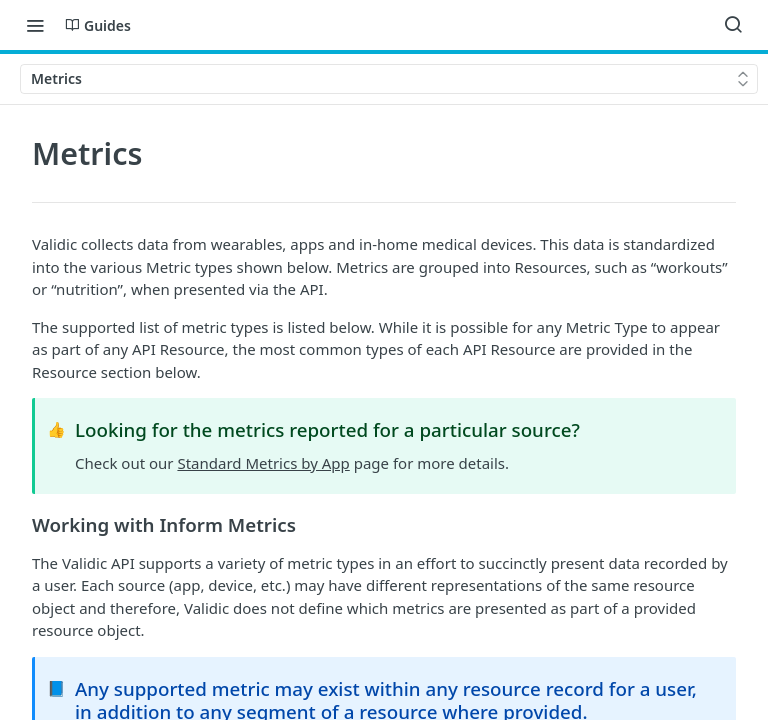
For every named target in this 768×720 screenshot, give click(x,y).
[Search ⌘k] (733, 25)
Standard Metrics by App (263, 463)
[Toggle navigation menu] (35, 25)
